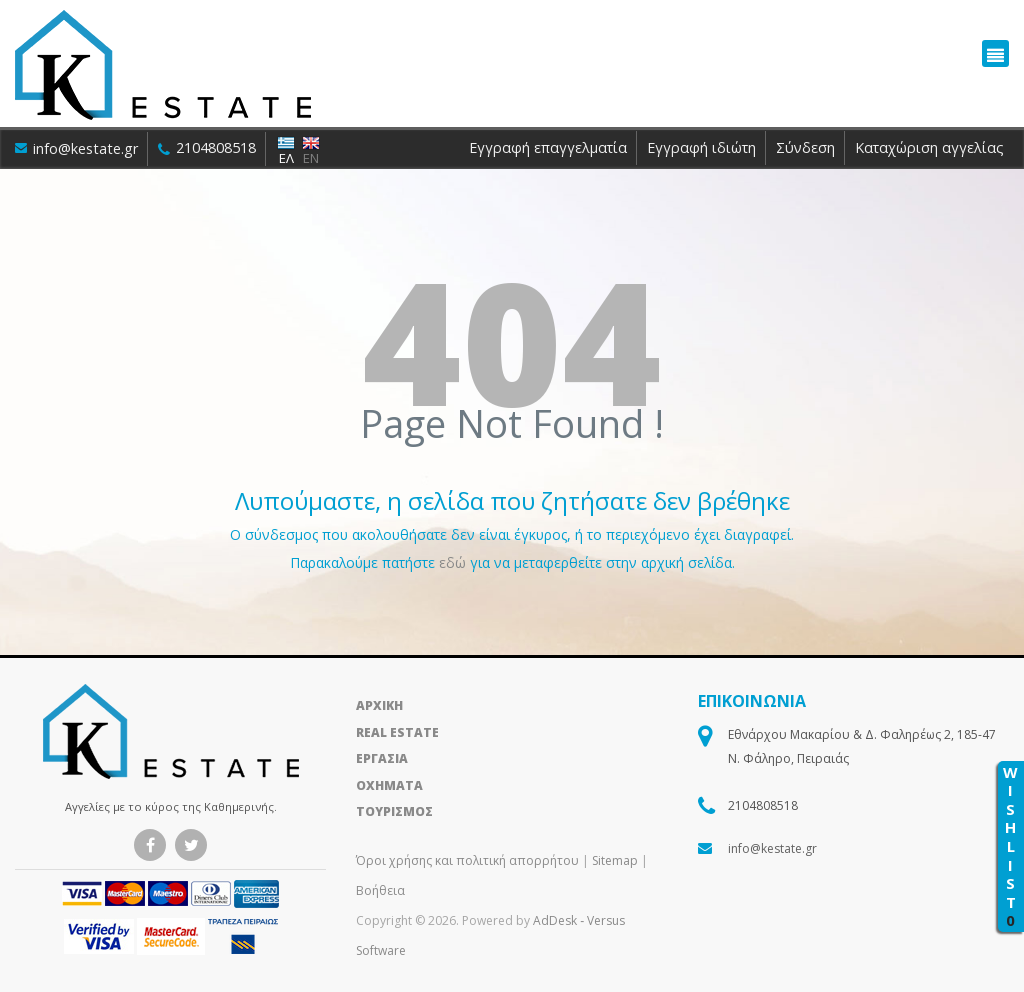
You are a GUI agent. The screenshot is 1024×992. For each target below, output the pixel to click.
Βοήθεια (380, 890)
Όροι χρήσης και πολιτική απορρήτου (469, 860)
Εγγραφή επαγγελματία (548, 147)
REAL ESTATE (397, 732)
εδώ (454, 562)
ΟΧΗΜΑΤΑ (389, 785)
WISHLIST (1010, 846)
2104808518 (209, 147)
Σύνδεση (805, 147)
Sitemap (615, 860)
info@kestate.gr (76, 148)
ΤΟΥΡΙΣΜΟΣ (394, 811)
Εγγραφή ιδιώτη (701, 147)
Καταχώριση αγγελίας (929, 147)
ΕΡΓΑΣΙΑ (382, 758)
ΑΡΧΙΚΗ (379, 705)
